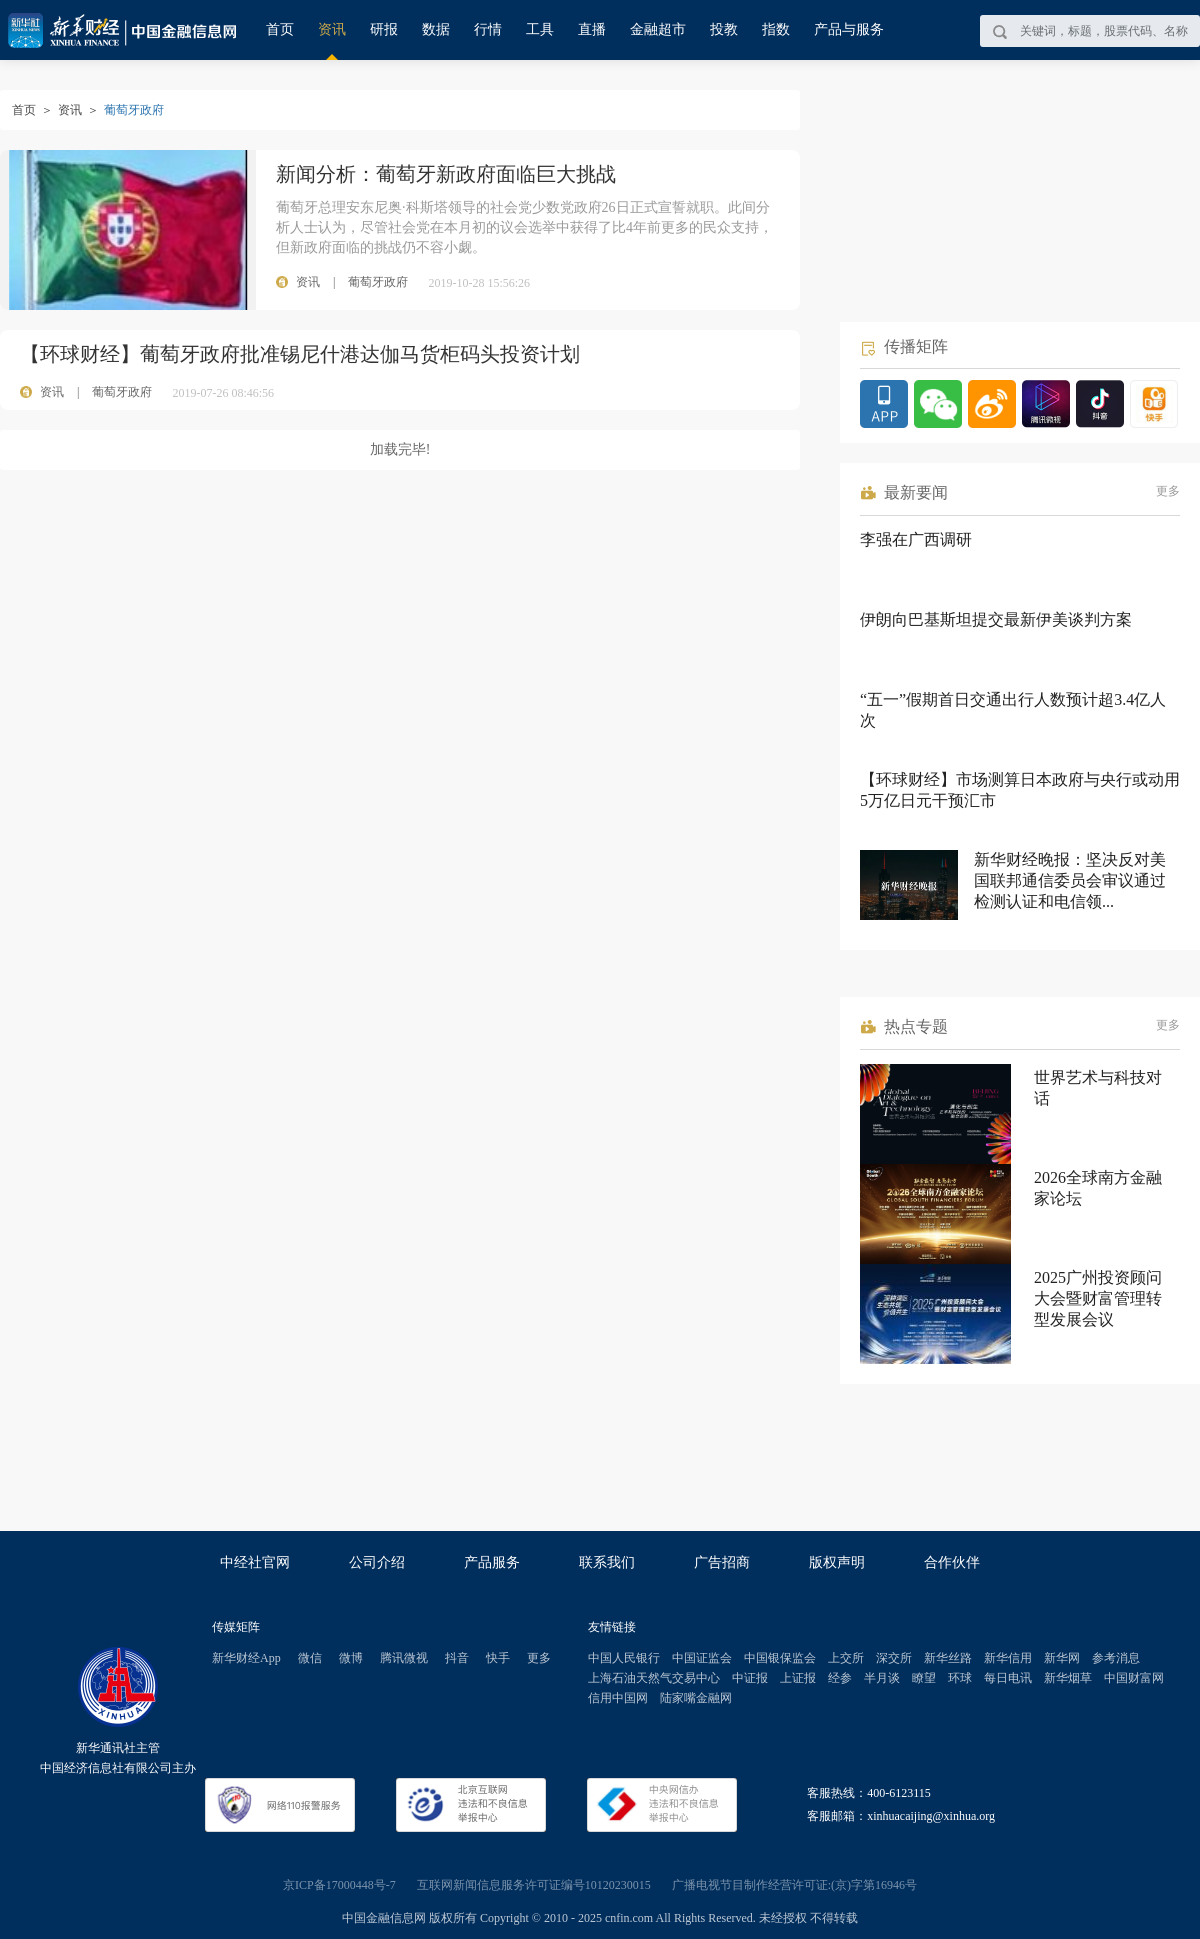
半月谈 (882, 1678)
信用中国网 (618, 1698)
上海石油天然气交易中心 (654, 1678)
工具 (540, 29)
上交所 (846, 1658)
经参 (840, 1678)
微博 (351, 1658)
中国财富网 (1134, 1678)
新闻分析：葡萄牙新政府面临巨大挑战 (446, 174)
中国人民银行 (624, 1658)
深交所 (894, 1658)
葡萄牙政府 (122, 392)
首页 (280, 29)
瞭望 (924, 1678)
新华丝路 (948, 1658)
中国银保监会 (780, 1658)
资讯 (332, 29)
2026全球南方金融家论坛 (1098, 1188)
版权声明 (837, 1562)
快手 (498, 1658)
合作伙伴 (952, 1562)
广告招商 (722, 1562)
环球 (960, 1678)
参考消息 (1116, 1658)
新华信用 (1008, 1658)
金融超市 (658, 29)
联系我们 (607, 1562)
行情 (488, 29)
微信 (310, 1658)
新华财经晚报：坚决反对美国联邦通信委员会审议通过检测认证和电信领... (1070, 880)
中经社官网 (255, 1562)
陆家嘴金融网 (696, 1698)
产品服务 (492, 1562)
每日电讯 (1008, 1678)
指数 (776, 29)
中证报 (750, 1678)
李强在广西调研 (916, 539)
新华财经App (246, 1658)
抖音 (457, 1658)
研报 (384, 29)
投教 (724, 29)
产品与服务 (849, 29)
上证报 (798, 1678)
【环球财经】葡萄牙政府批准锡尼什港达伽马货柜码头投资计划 (300, 354)
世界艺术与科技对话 (1098, 1088)
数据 (436, 29)
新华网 (1062, 1658)
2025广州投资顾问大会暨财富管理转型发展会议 (1098, 1298)
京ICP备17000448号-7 (339, 1885)
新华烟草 (1068, 1678)
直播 (592, 29)
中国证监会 (702, 1658)
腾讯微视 (404, 1658)
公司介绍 (377, 1562)
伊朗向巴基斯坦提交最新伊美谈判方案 (996, 619)
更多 (1168, 491)
